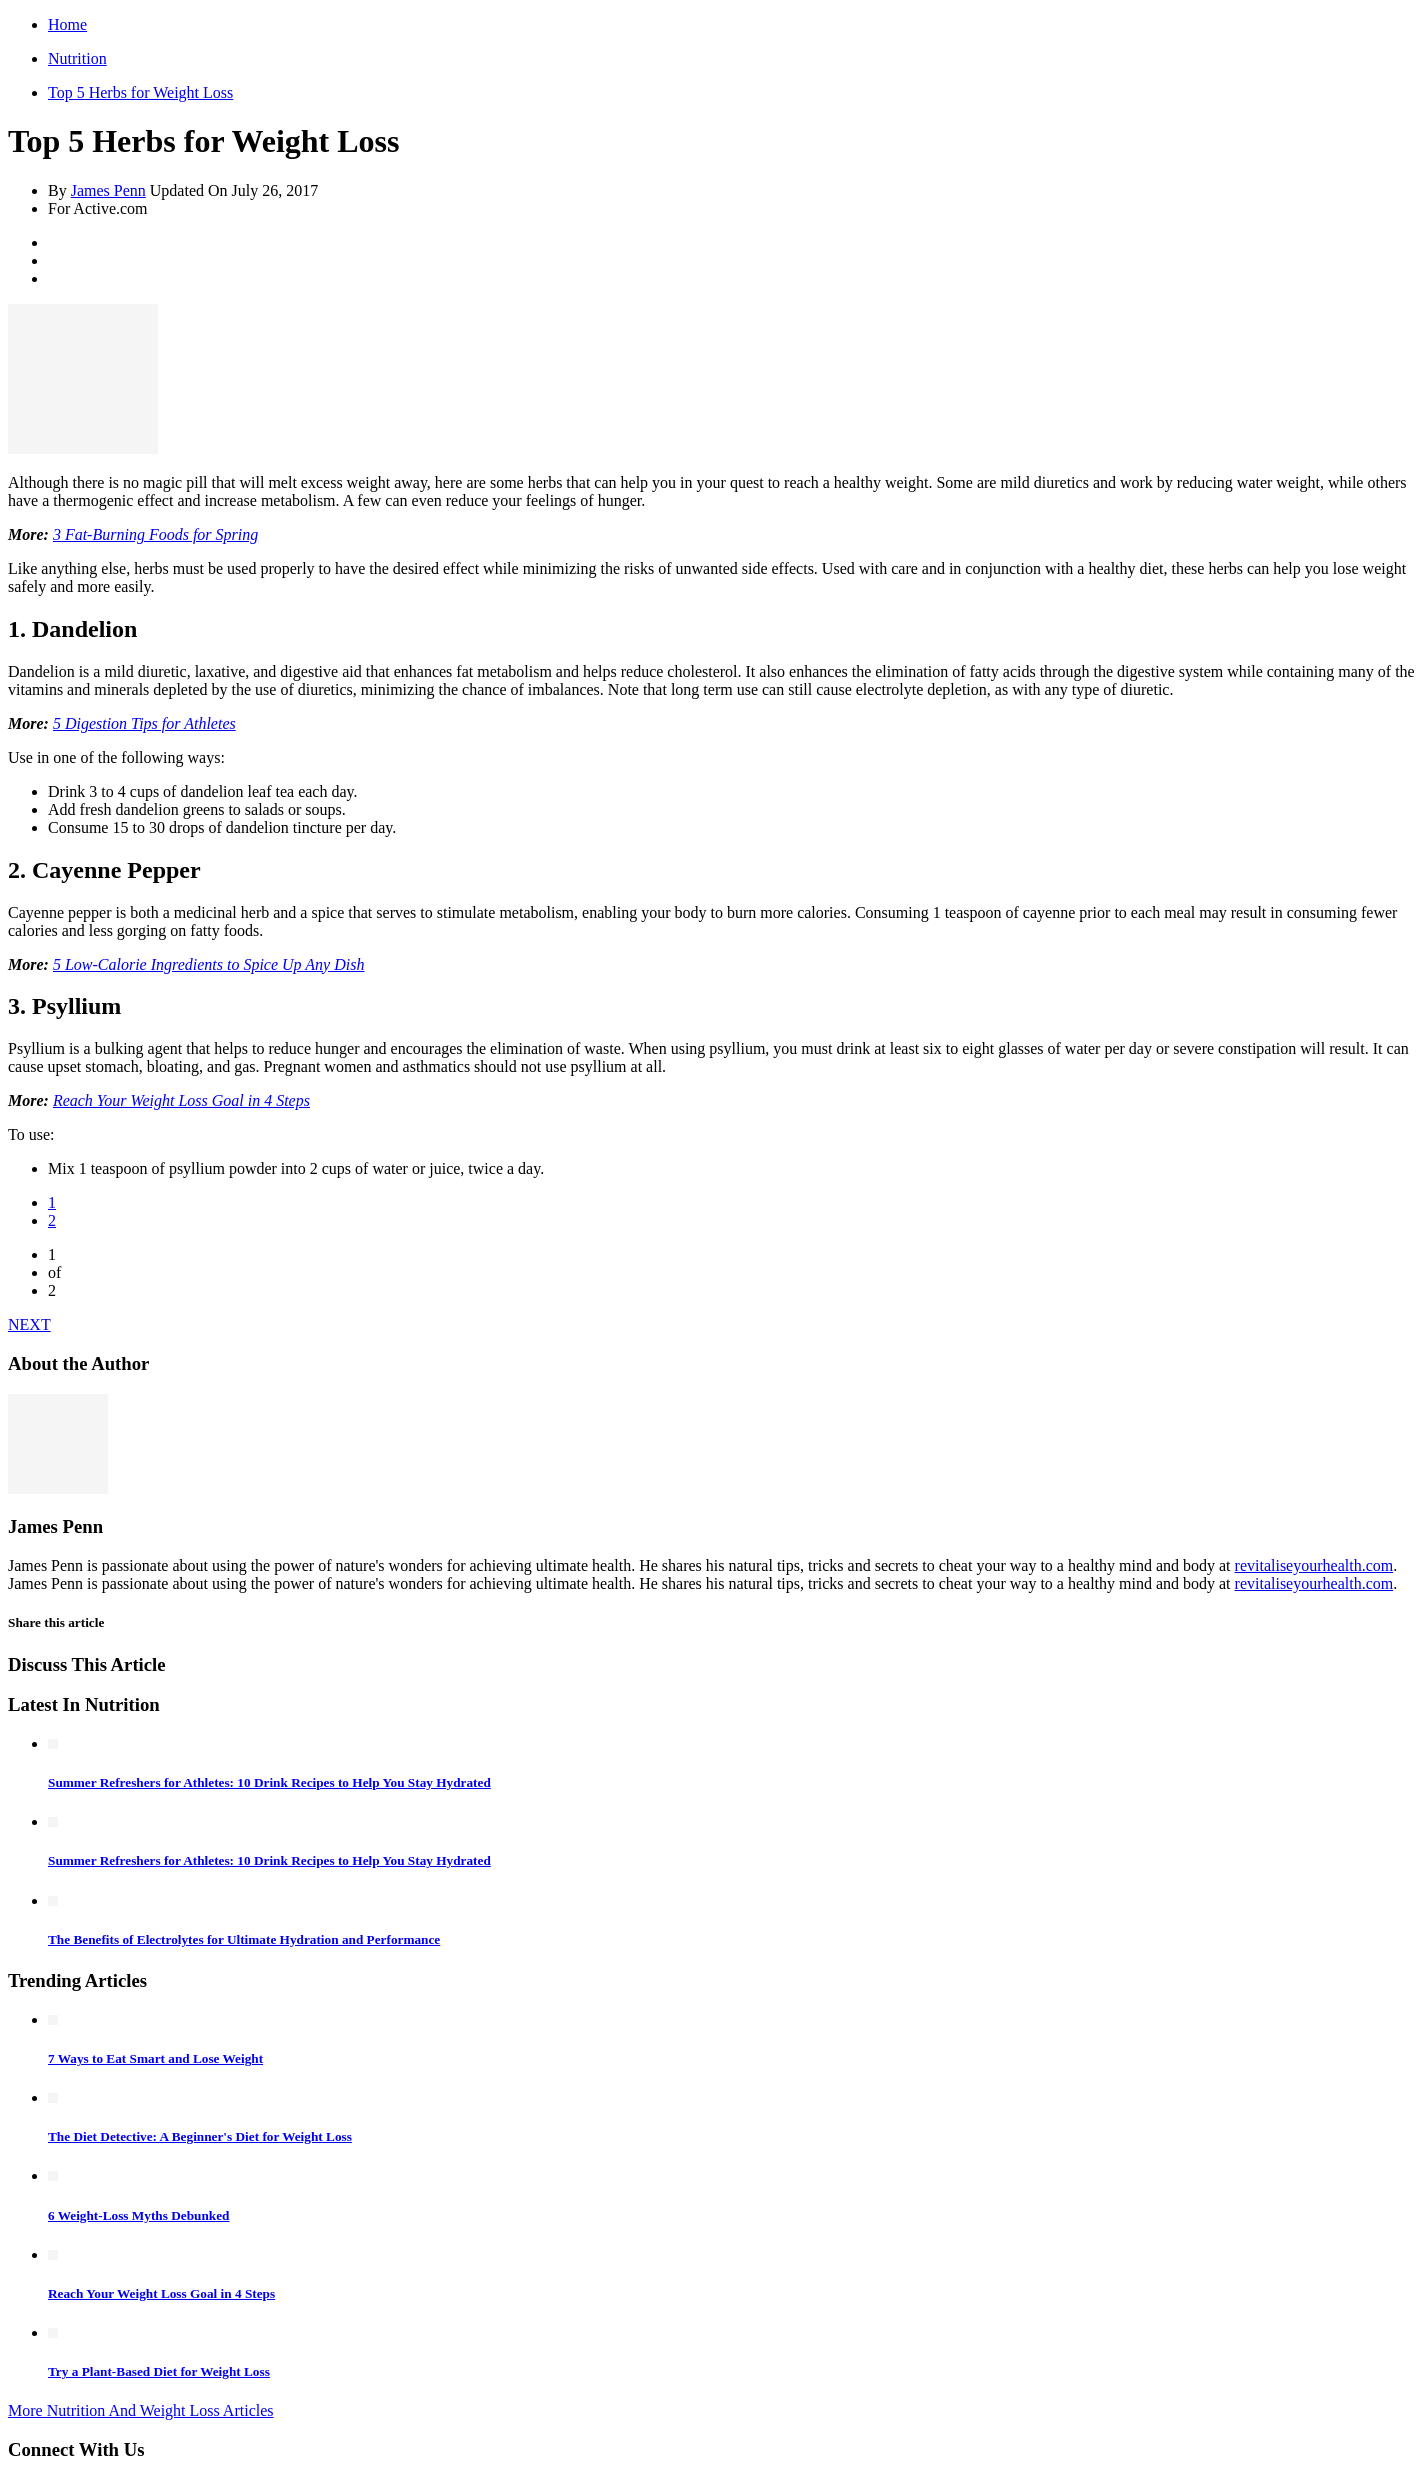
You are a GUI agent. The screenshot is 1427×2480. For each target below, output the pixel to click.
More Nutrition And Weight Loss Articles (141, 2410)
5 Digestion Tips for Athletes (144, 723)
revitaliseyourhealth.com (1314, 1565)
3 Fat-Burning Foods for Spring (155, 534)
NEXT (29, 1324)
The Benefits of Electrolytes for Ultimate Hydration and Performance (244, 1939)
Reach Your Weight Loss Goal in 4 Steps (181, 1100)
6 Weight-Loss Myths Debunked (138, 2215)
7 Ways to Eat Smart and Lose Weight (155, 2058)
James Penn (108, 190)
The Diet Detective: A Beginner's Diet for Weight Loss (200, 2136)
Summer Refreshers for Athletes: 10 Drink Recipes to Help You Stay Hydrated (269, 1782)
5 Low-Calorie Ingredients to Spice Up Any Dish (209, 964)
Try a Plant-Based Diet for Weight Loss (159, 2371)
